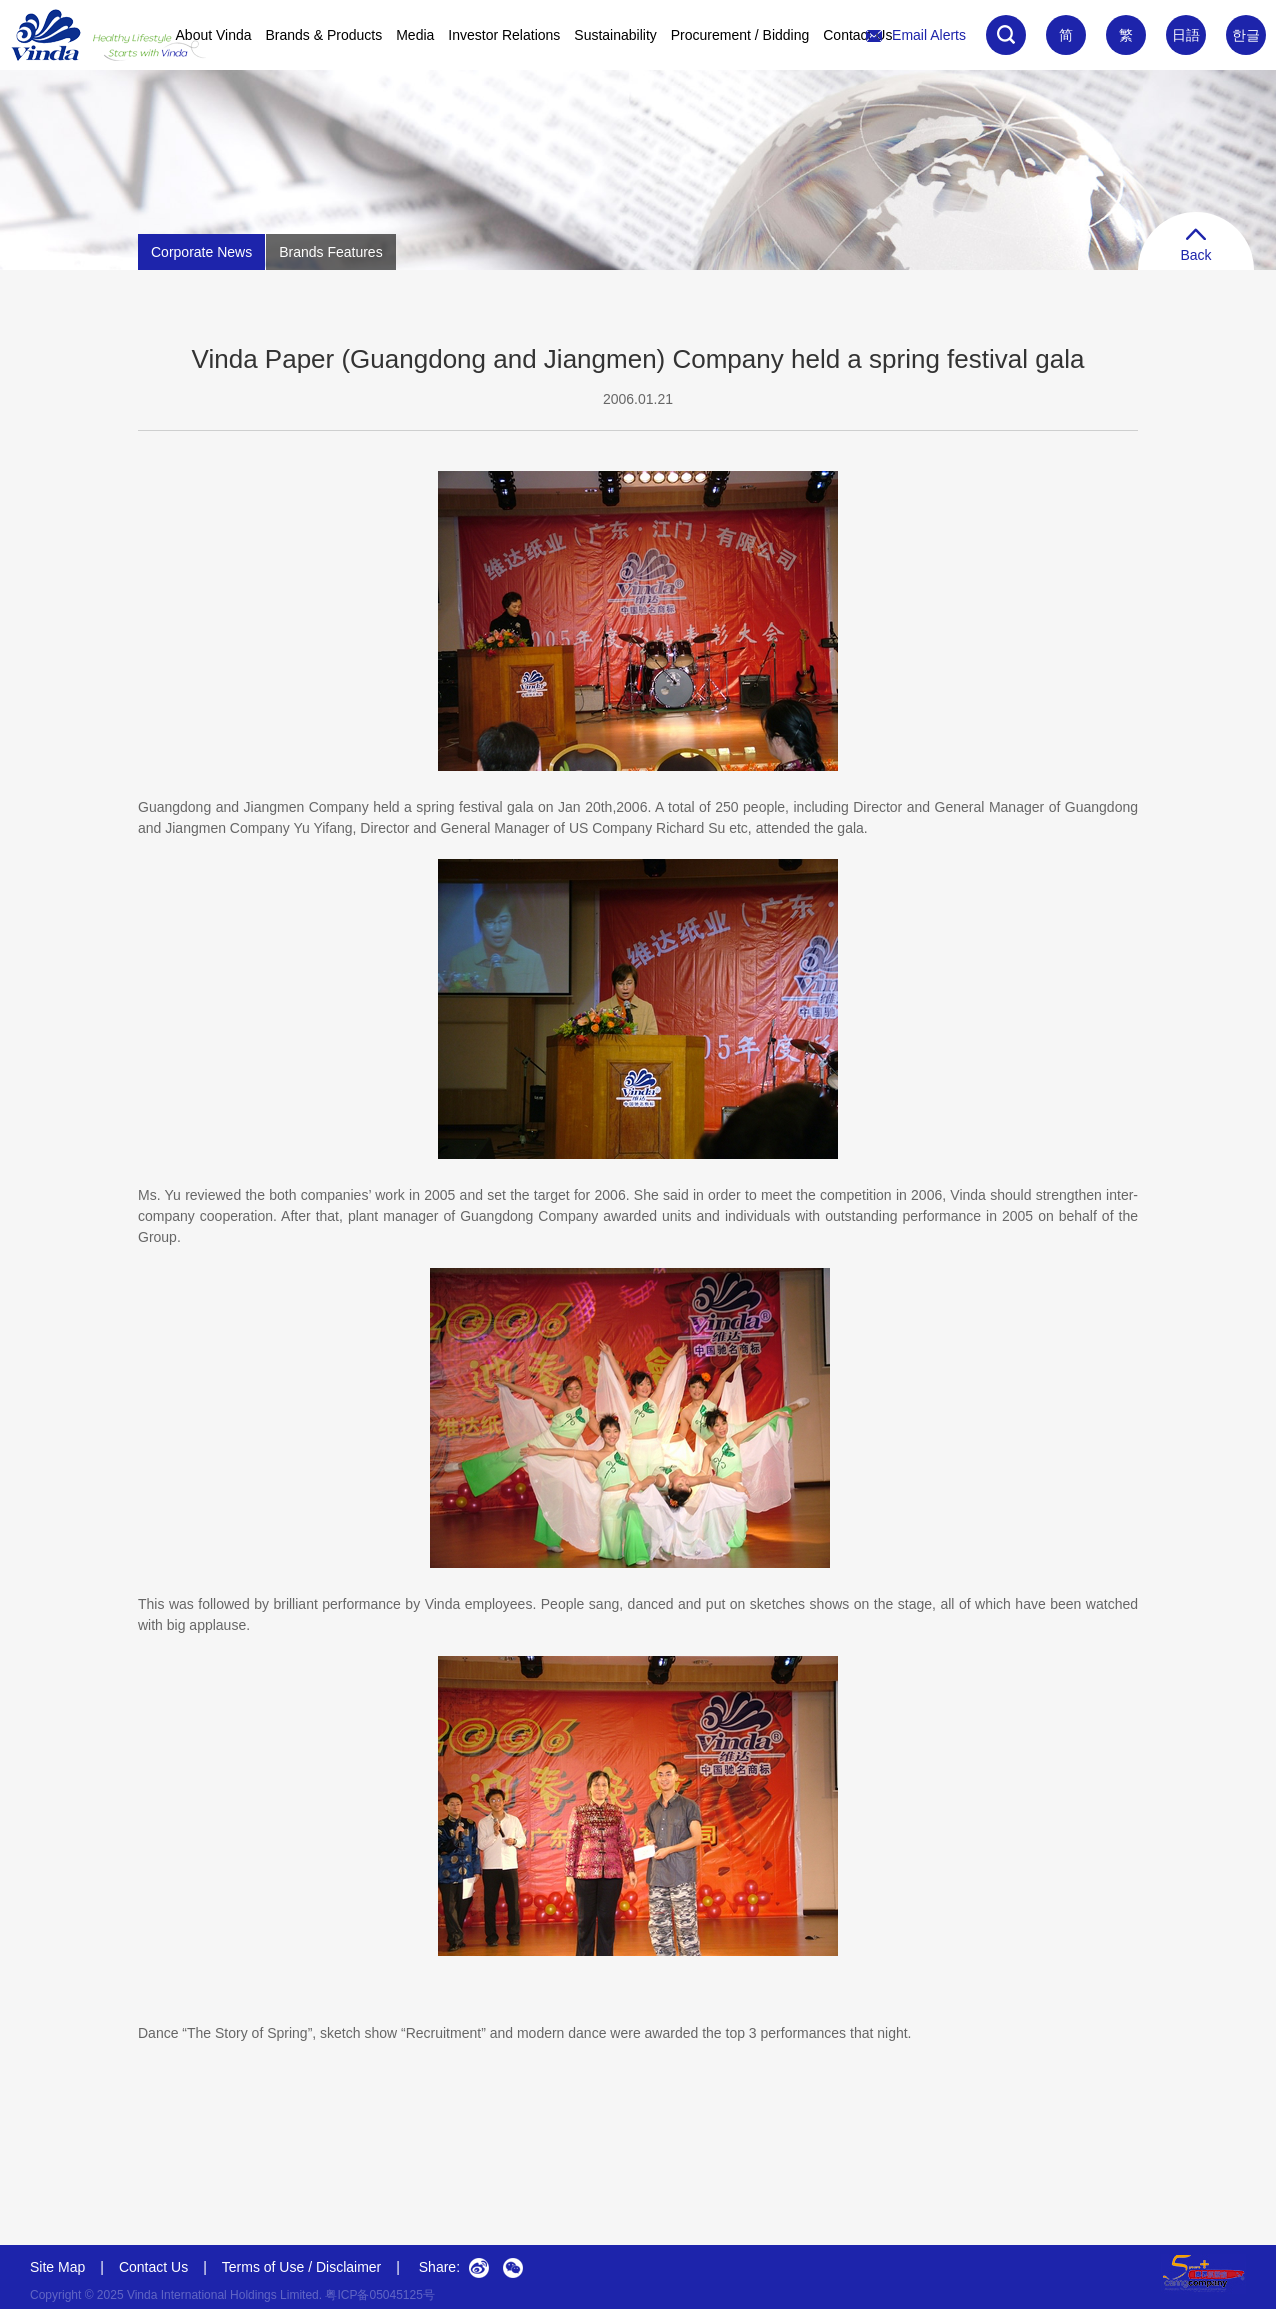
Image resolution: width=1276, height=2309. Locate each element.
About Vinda (214, 35)
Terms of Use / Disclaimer (301, 2267)
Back (1195, 245)
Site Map (57, 2267)
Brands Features (331, 252)
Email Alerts (916, 35)
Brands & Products (324, 35)
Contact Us (857, 35)
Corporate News (201, 252)
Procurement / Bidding (740, 35)
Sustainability (615, 35)
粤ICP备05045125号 (379, 2295)
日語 (1186, 35)
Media (415, 35)
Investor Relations (504, 35)
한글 (1246, 35)
